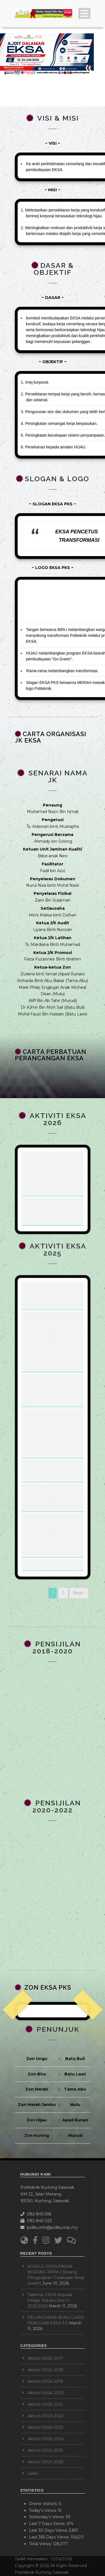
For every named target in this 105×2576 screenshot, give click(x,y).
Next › (79, 1592)
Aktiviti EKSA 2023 (45, 2427)
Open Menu (84, 13)
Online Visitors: (44, 2503)
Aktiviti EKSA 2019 (45, 2381)
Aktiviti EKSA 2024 (45, 2438)
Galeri (32, 2473)
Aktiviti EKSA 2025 (45, 2450)
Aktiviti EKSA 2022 (45, 2415)
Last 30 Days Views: (49, 2530)
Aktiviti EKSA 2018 (45, 2369)
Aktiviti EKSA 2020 (45, 2392)
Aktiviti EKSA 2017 (45, 2358)
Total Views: (41, 2543)
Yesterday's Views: (47, 2516)
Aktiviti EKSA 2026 (45, 2461)
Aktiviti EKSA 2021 (45, 2404)
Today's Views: (43, 2510)
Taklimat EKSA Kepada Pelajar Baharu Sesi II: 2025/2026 (49, 2300)
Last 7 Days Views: (47, 2523)
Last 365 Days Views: (49, 2537)
